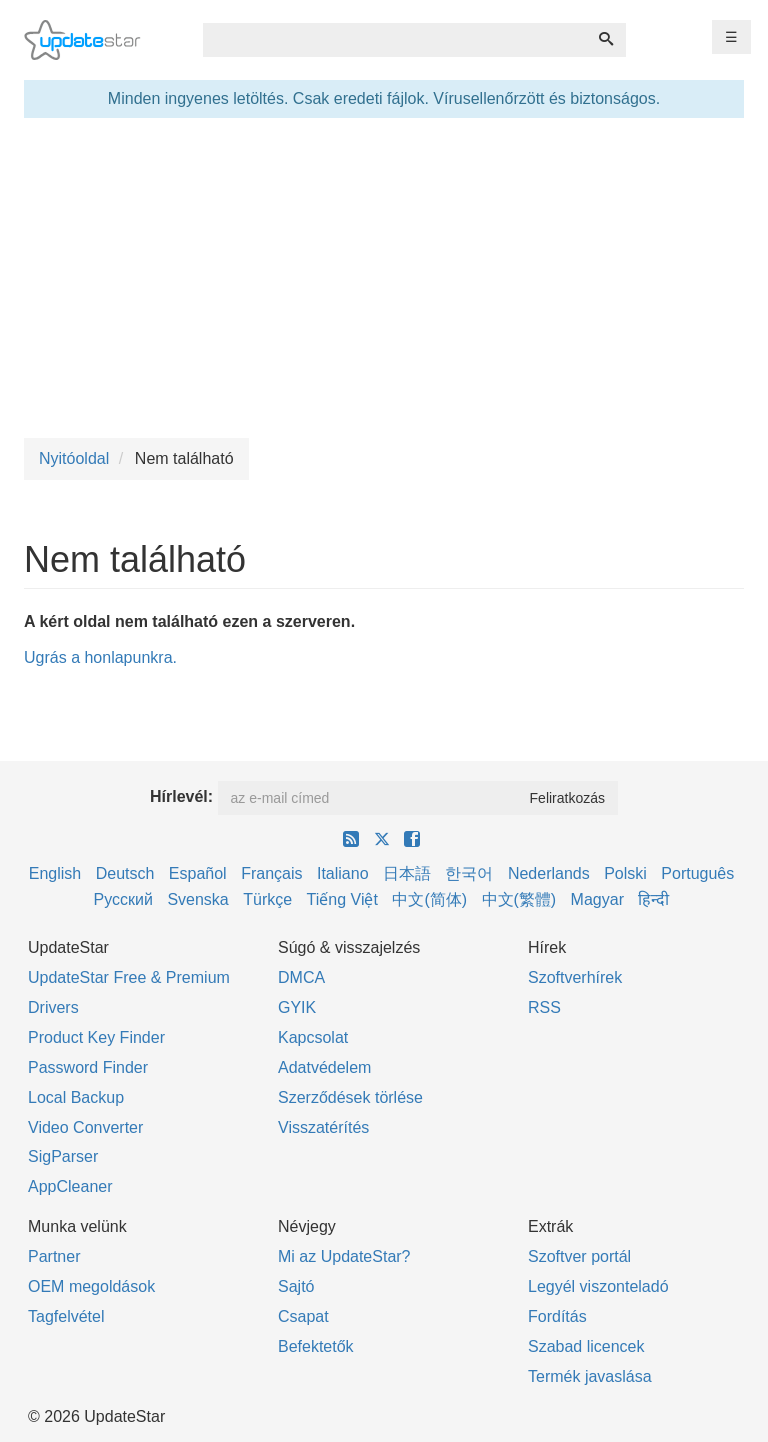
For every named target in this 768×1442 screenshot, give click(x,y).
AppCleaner (70, 1186)
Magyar (597, 899)
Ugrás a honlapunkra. (100, 657)
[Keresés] (606, 40)
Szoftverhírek (575, 977)
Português (697, 873)
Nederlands (549, 873)
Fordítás (557, 1316)
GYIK (297, 1007)
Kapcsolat (313, 1037)
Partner (54, 1256)
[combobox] (395, 40)
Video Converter (85, 1127)
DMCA (301, 977)
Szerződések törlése (350, 1097)
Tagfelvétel (66, 1316)
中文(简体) (429, 899)
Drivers (53, 1007)
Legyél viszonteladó (598, 1286)
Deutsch (125, 873)
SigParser (63, 1156)
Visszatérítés (323, 1127)
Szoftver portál (579, 1256)
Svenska (197, 899)
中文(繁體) (519, 899)
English (55, 873)
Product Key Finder (96, 1037)
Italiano (343, 873)
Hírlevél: (181, 796)
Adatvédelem (324, 1067)
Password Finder (88, 1067)
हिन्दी (653, 899)
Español (198, 873)
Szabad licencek (586, 1346)
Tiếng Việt (342, 899)
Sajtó (296, 1286)
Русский (123, 899)
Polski (625, 873)
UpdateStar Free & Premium (129, 977)
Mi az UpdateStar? (344, 1256)
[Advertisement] (384, 278)
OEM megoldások (91, 1286)
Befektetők (316, 1346)
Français (271, 873)
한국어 (469, 873)
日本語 (407, 873)
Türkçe (267, 899)
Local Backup (76, 1097)
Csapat (303, 1316)
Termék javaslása (590, 1376)
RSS (544, 1007)
